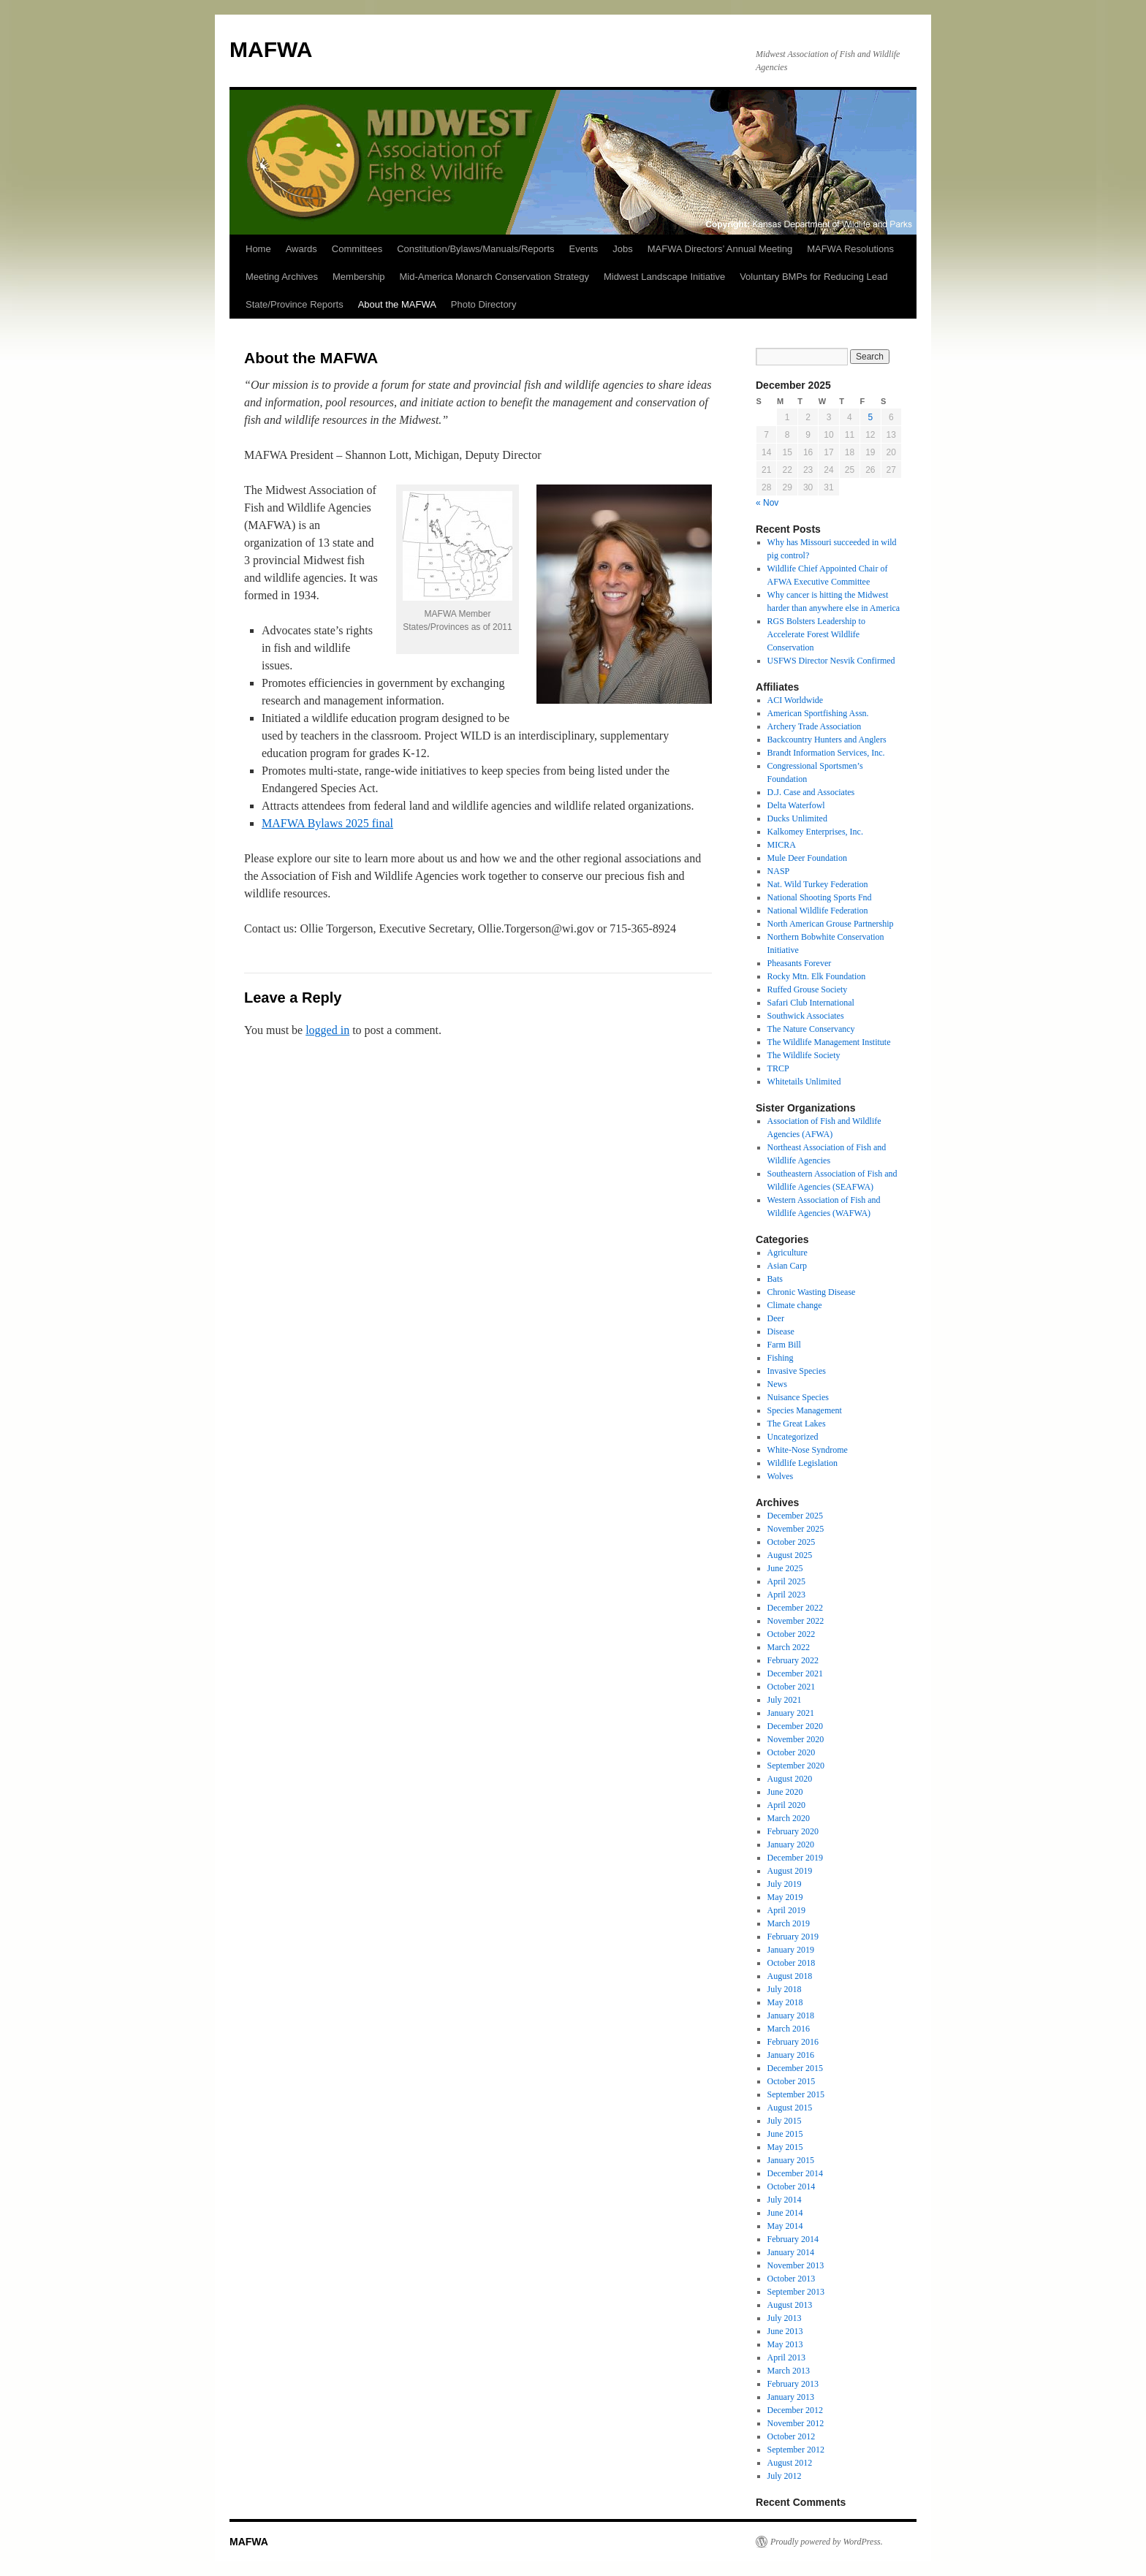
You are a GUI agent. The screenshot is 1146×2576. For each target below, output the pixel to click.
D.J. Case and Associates (811, 792)
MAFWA (270, 49)
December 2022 (795, 1608)
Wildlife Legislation (802, 1463)
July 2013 (784, 2318)
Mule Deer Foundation (807, 858)
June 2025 (785, 1568)
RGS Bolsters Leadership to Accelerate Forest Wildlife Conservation (816, 634)
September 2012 (795, 2449)
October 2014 (791, 2186)
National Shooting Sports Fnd (819, 897)
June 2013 (785, 2331)
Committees (357, 248)
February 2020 (793, 1831)
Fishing (780, 1358)
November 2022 (795, 1621)
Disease (780, 1331)
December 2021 (795, 1673)
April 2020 (786, 1805)
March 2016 (788, 2029)
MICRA (781, 845)
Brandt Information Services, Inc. (826, 753)
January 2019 (790, 1950)
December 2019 (795, 1858)
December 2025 (795, 1516)
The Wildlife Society (803, 1055)
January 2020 (790, 1844)
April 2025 (786, 1581)
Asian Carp (787, 1266)
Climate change (794, 1305)
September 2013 (795, 2292)
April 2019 (786, 1910)
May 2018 (785, 2002)
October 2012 (791, 2436)
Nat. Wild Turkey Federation (817, 884)
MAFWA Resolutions (850, 248)
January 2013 (790, 2397)
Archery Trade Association (814, 726)
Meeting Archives (282, 276)
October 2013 (791, 2278)
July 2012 (784, 2476)
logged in (327, 1030)
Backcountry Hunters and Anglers (827, 739)
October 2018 (791, 1963)
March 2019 (788, 1923)
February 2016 (793, 2042)
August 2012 (790, 2463)
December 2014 (795, 2173)
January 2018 (790, 2015)
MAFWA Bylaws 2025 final (327, 823)
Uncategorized (793, 1437)
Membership (359, 276)
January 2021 (790, 1713)
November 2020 (795, 1739)
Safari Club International (810, 1003)
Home (258, 248)
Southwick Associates (805, 1016)
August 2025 (790, 1555)
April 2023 (786, 1594)
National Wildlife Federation (817, 910)
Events (584, 248)
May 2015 (785, 2147)
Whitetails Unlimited (804, 1081)
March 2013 (788, 2371)
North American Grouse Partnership (830, 924)
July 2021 (784, 1700)
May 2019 (785, 1897)
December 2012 (795, 2410)
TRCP (778, 1068)
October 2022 (791, 1634)
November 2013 (795, 2265)
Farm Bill (784, 1345)
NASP (778, 871)
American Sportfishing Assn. (818, 713)
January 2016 (790, 2055)
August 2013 (790, 2305)
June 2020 (785, 1792)
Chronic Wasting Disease (811, 1292)
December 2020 (795, 1726)
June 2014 (785, 2213)
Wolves (780, 1476)
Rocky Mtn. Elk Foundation (816, 976)
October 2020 (791, 1752)
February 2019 (793, 1936)
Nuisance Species (798, 1397)
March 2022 (788, 1647)
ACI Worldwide (795, 700)
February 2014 (793, 2239)
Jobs (622, 248)
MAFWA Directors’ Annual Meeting (720, 248)
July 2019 (784, 1884)
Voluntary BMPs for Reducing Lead (813, 276)
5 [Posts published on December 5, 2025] (870, 417)
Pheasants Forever (799, 963)
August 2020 (790, 1779)
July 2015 (784, 2121)
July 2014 (784, 2200)
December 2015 (795, 2068)
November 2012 (795, 2423)
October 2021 (791, 1687)
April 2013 (786, 2357)
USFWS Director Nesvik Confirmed (831, 661)
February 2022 (793, 1660)
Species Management (804, 1410)
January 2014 (790, 2252)
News (777, 1384)
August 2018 (790, 1976)
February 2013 (793, 2384)
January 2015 (790, 2160)
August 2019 (790, 1871)
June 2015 (785, 2134)
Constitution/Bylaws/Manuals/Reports (475, 248)
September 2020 (795, 1765)
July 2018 (784, 1989)
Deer (775, 1318)
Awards (301, 248)
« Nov (767, 503)
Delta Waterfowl (796, 805)
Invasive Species (796, 1371)
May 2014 (785, 2226)
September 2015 (795, 2094)
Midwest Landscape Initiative (664, 276)
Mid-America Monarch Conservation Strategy (494, 276)
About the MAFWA (397, 304)
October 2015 (791, 2081)
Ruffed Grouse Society (807, 989)
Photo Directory (484, 304)
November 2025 (795, 1529)
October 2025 (791, 1542)
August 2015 (790, 2107)
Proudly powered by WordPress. (826, 2542)
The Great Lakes (796, 1423)
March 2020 (788, 1818)
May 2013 (785, 2344)
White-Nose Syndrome (807, 1450)
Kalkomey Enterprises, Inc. (815, 832)
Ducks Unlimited (797, 818)
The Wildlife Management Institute (829, 1042)
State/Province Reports (295, 304)
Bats (775, 1279)
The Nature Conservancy (811, 1029)
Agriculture (787, 1252)
